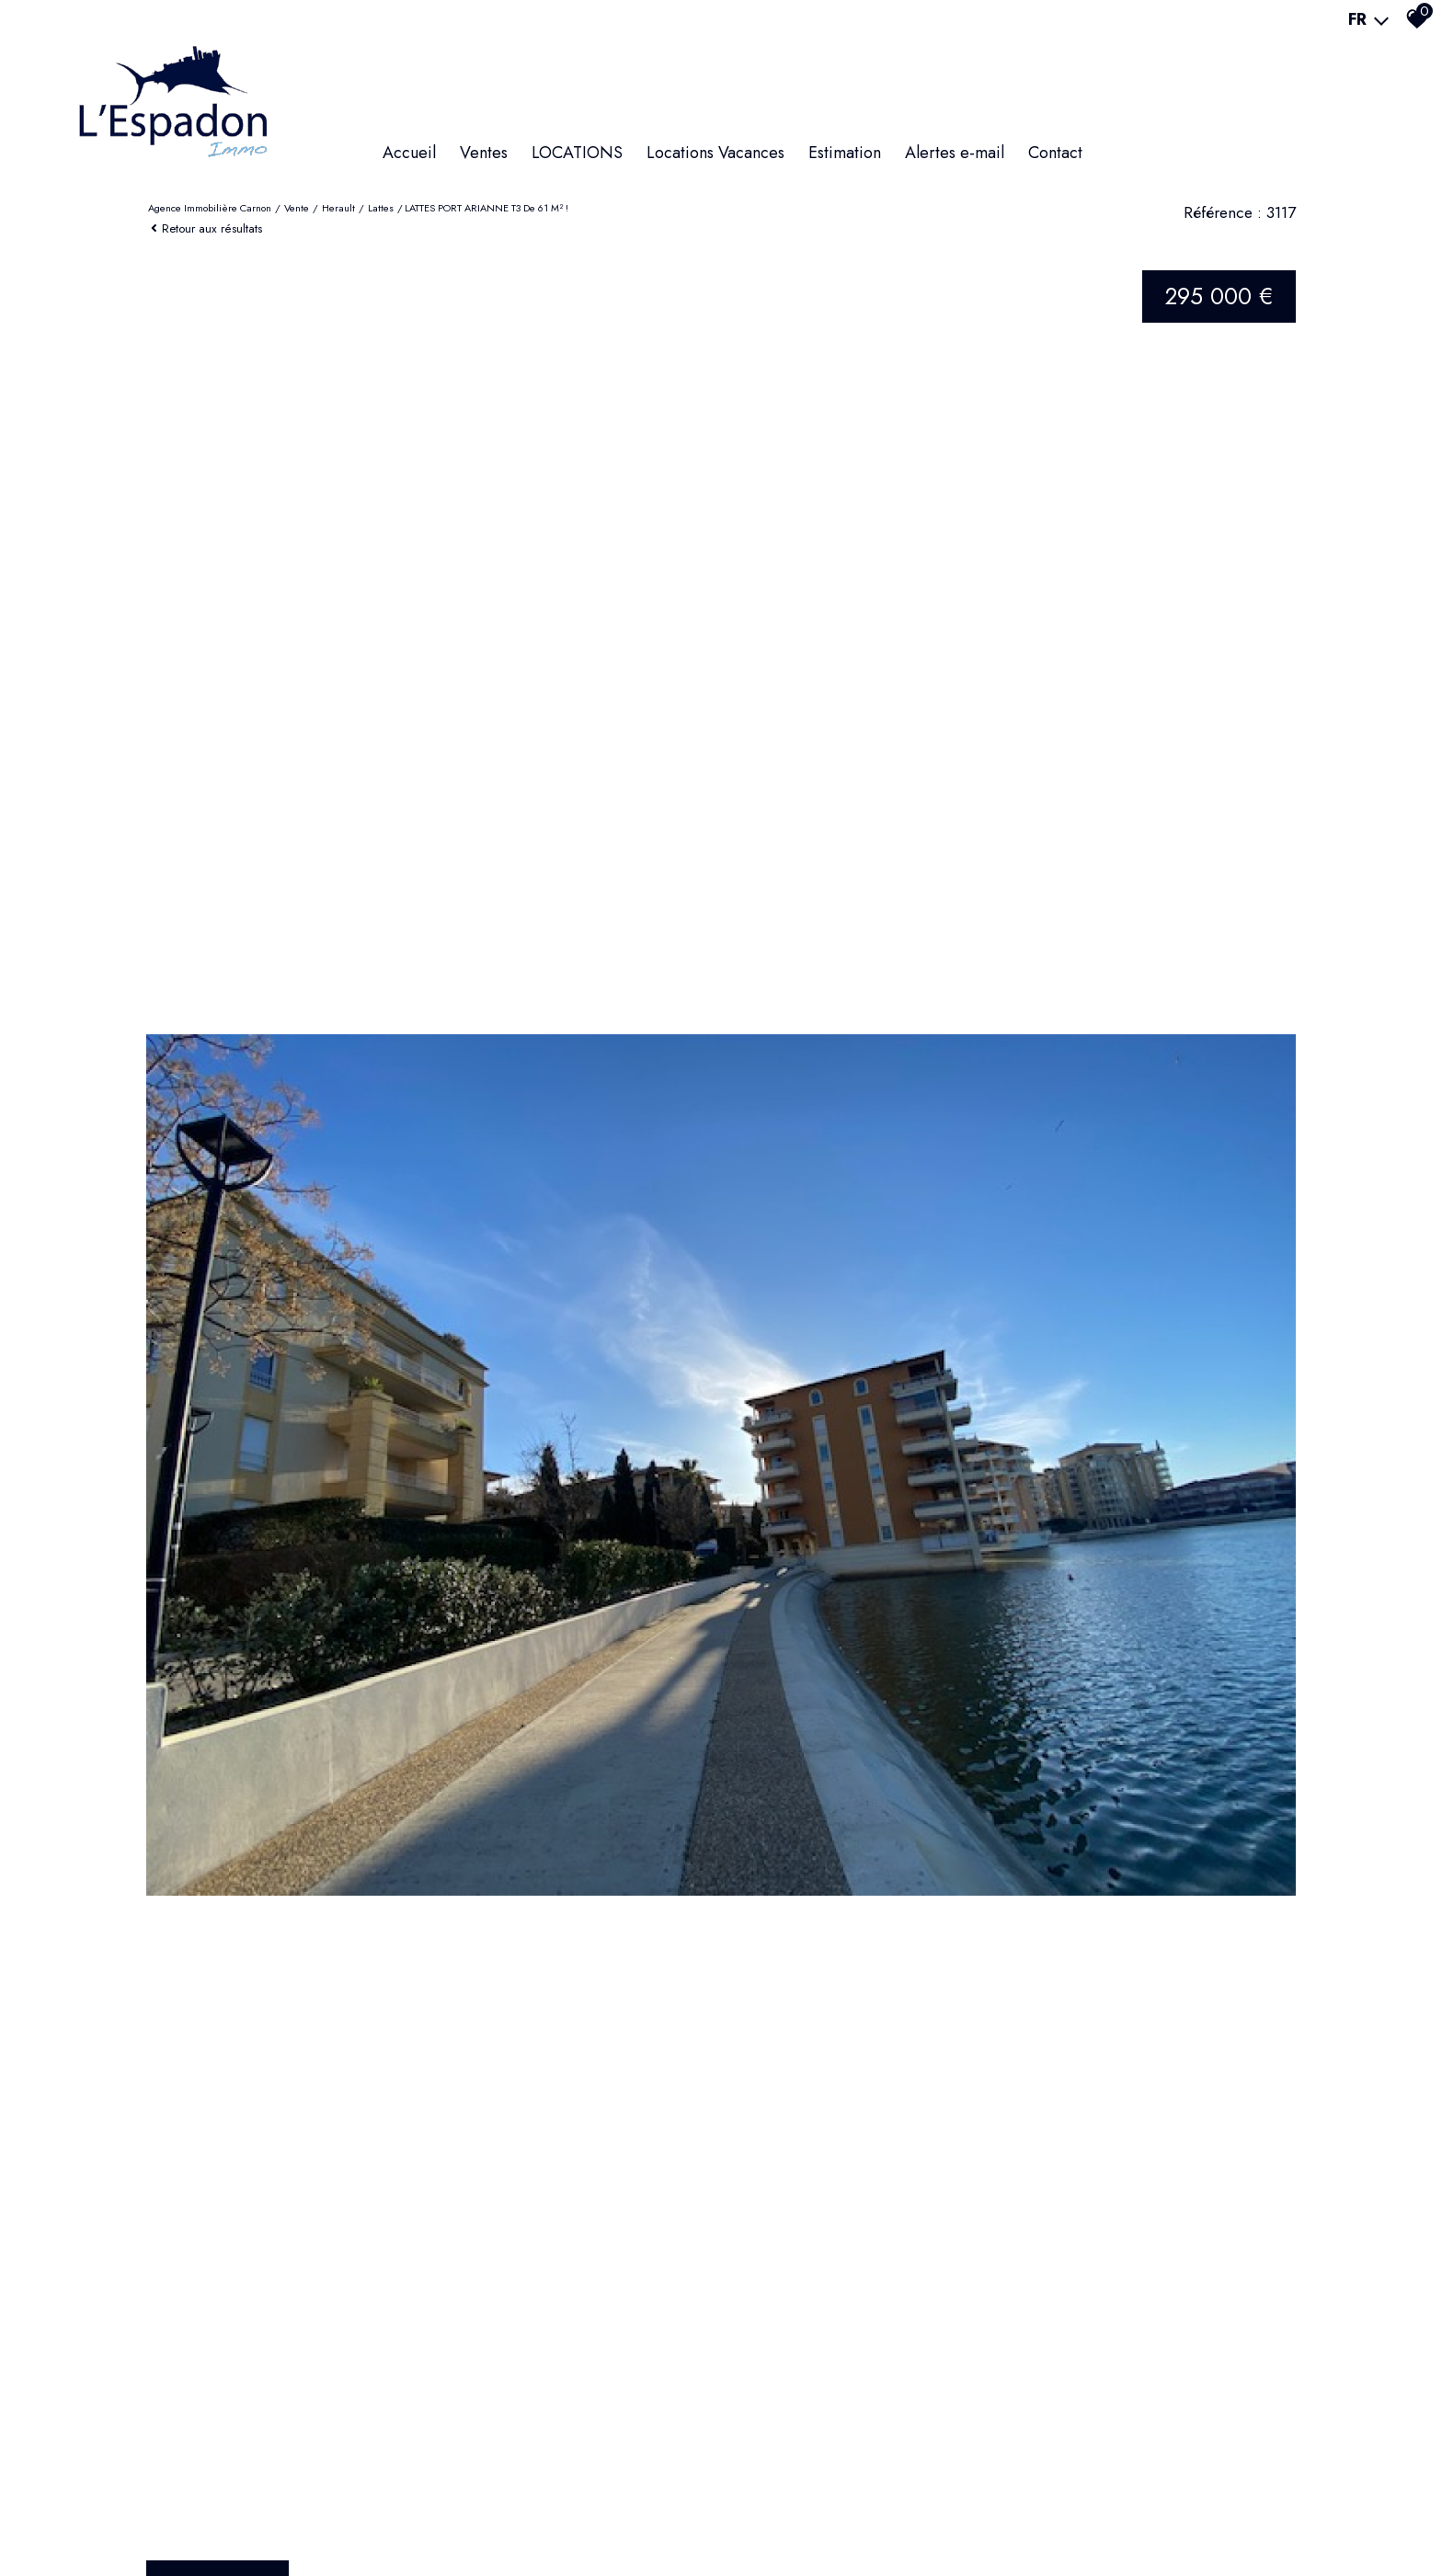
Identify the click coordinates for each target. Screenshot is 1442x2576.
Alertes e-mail (954, 153)
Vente (296, 207)
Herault (338, 207)
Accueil (409, 153)
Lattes (381, 207)
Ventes (484, 153)
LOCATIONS (577, 153)
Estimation (844, 153)
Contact (1055, 153)
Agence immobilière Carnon (209, 207)
